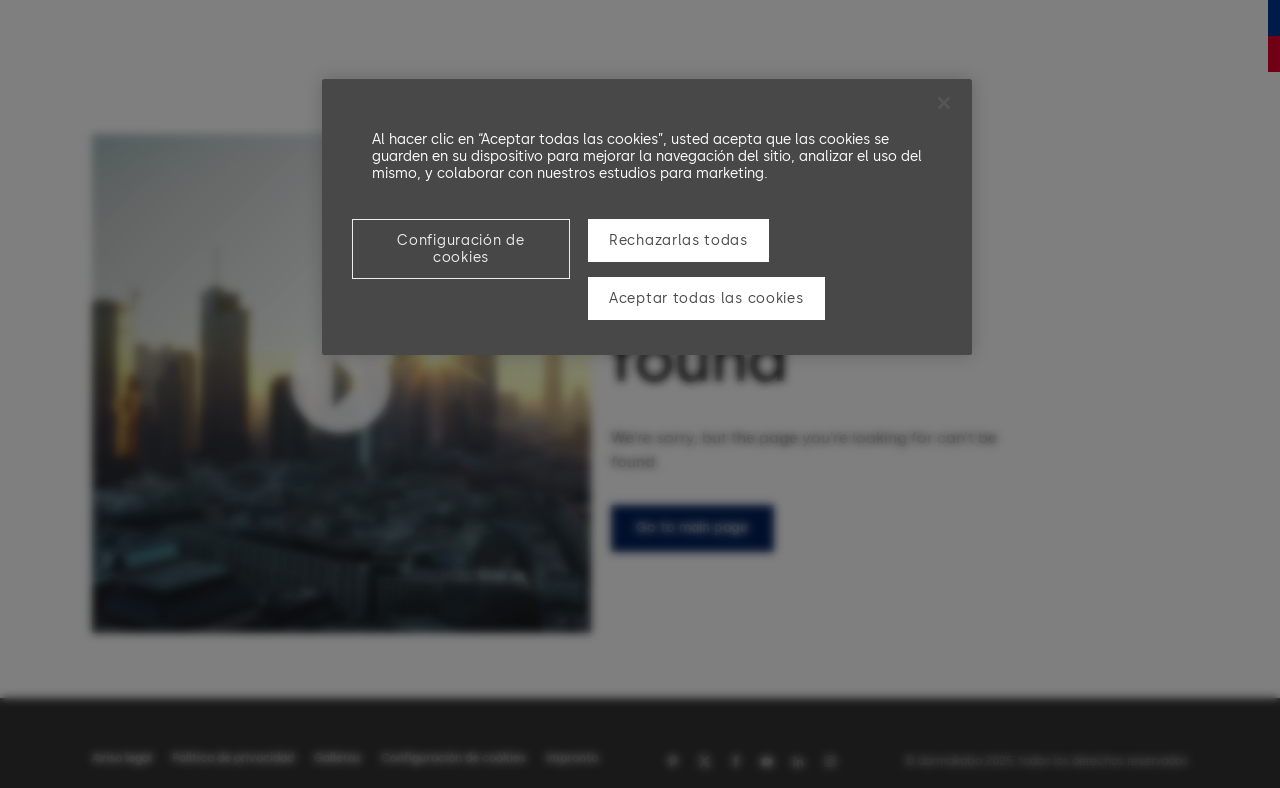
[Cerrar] (944, 103)
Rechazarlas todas (678, 240)
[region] (647, 217)
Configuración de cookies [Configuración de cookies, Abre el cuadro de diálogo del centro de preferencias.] (460, 249)
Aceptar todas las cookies (706, 298)
